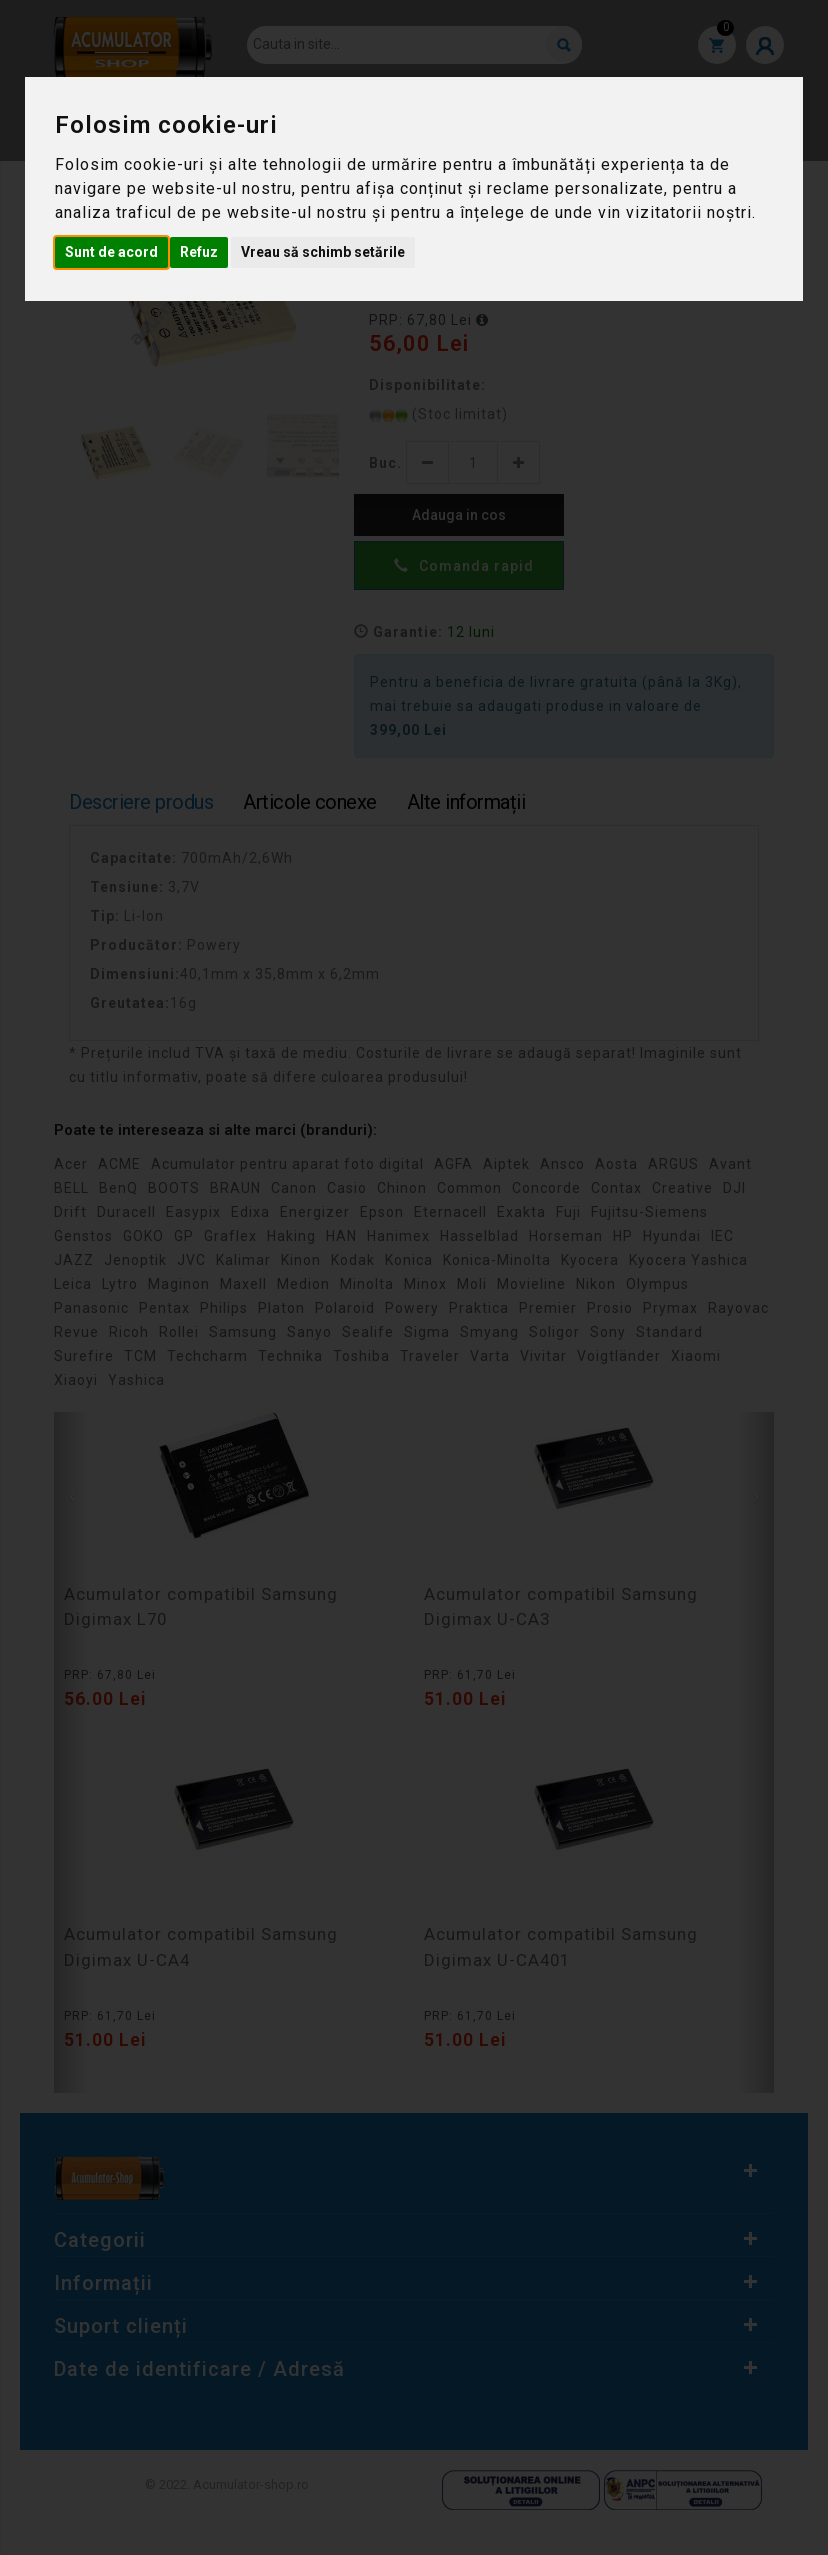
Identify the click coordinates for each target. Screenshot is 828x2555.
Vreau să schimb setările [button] (323, 252)
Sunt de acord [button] (111, 252)
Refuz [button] (199, 252)
